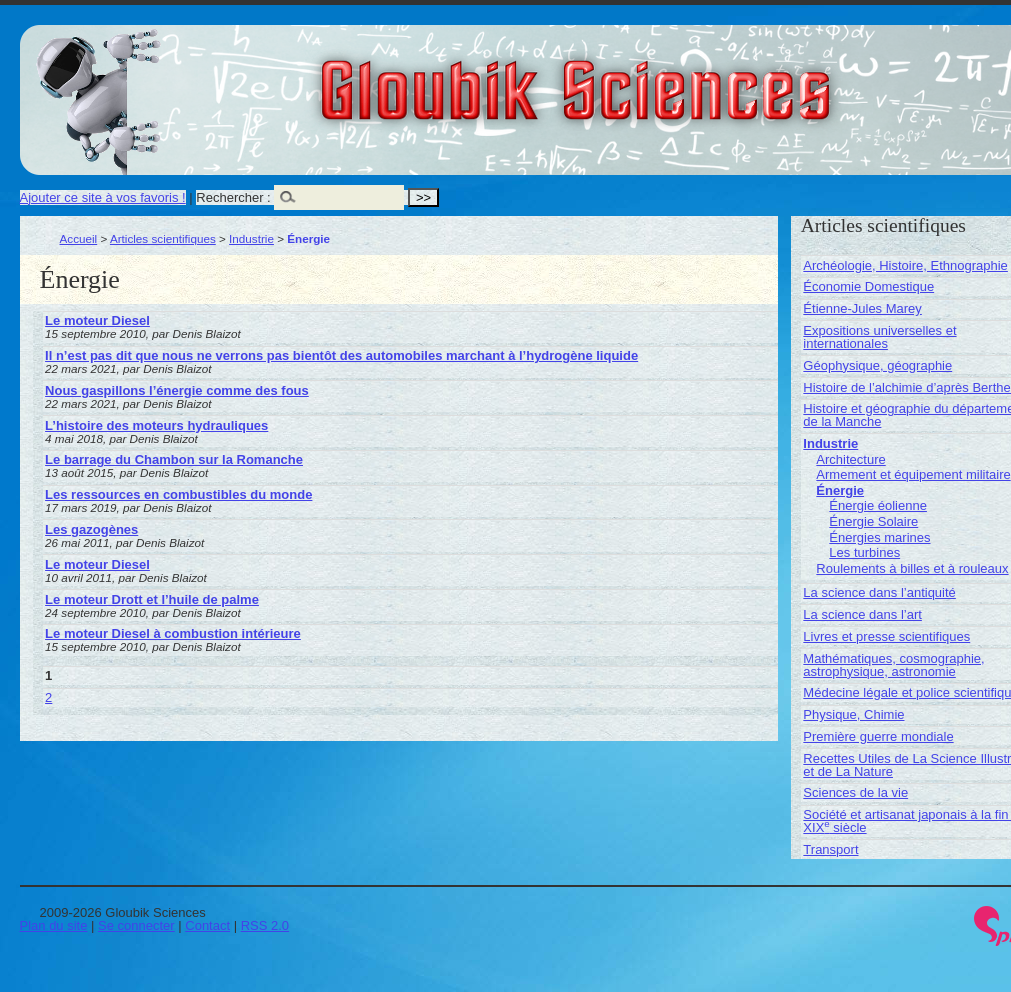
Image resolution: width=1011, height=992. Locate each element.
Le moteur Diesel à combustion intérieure (173, 633)
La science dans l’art (862, 614)
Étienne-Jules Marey (862, 308)
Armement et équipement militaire (913, 474)
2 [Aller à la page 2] (48, 697)
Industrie (251, 238)
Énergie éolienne (878, 505)
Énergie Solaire (873, 521)
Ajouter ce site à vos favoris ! (103, 197)
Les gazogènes (91, 529)
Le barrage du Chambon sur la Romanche (174, 459)
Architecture (850, 459)
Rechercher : (233, 197)
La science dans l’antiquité (879, 592)
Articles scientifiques (163, 238)
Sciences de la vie (855, 792)
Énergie (840, 490)
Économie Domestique (868, 286)
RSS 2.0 (265, 925)
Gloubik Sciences (688, 78)
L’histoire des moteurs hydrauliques (156, 425)
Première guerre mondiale (878, 736)
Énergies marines (879, 537)
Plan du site (54, 925)
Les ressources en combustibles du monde (178, 494)
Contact (207, 925)
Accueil (79, 238)
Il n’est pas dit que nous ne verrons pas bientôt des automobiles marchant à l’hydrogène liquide (341, 355)
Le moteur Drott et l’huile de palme (152, 599)
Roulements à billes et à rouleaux (912, 568)
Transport (830, 849)
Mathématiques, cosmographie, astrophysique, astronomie (893, 665)
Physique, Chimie (853, 714)
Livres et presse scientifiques (886, 636)
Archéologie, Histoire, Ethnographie (905, 265)
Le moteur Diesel (97, 320)
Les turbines (864, 552)
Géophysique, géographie (877, 365)
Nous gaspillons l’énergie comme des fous (177, 390)
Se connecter (136, 925)
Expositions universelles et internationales (879, 337)
